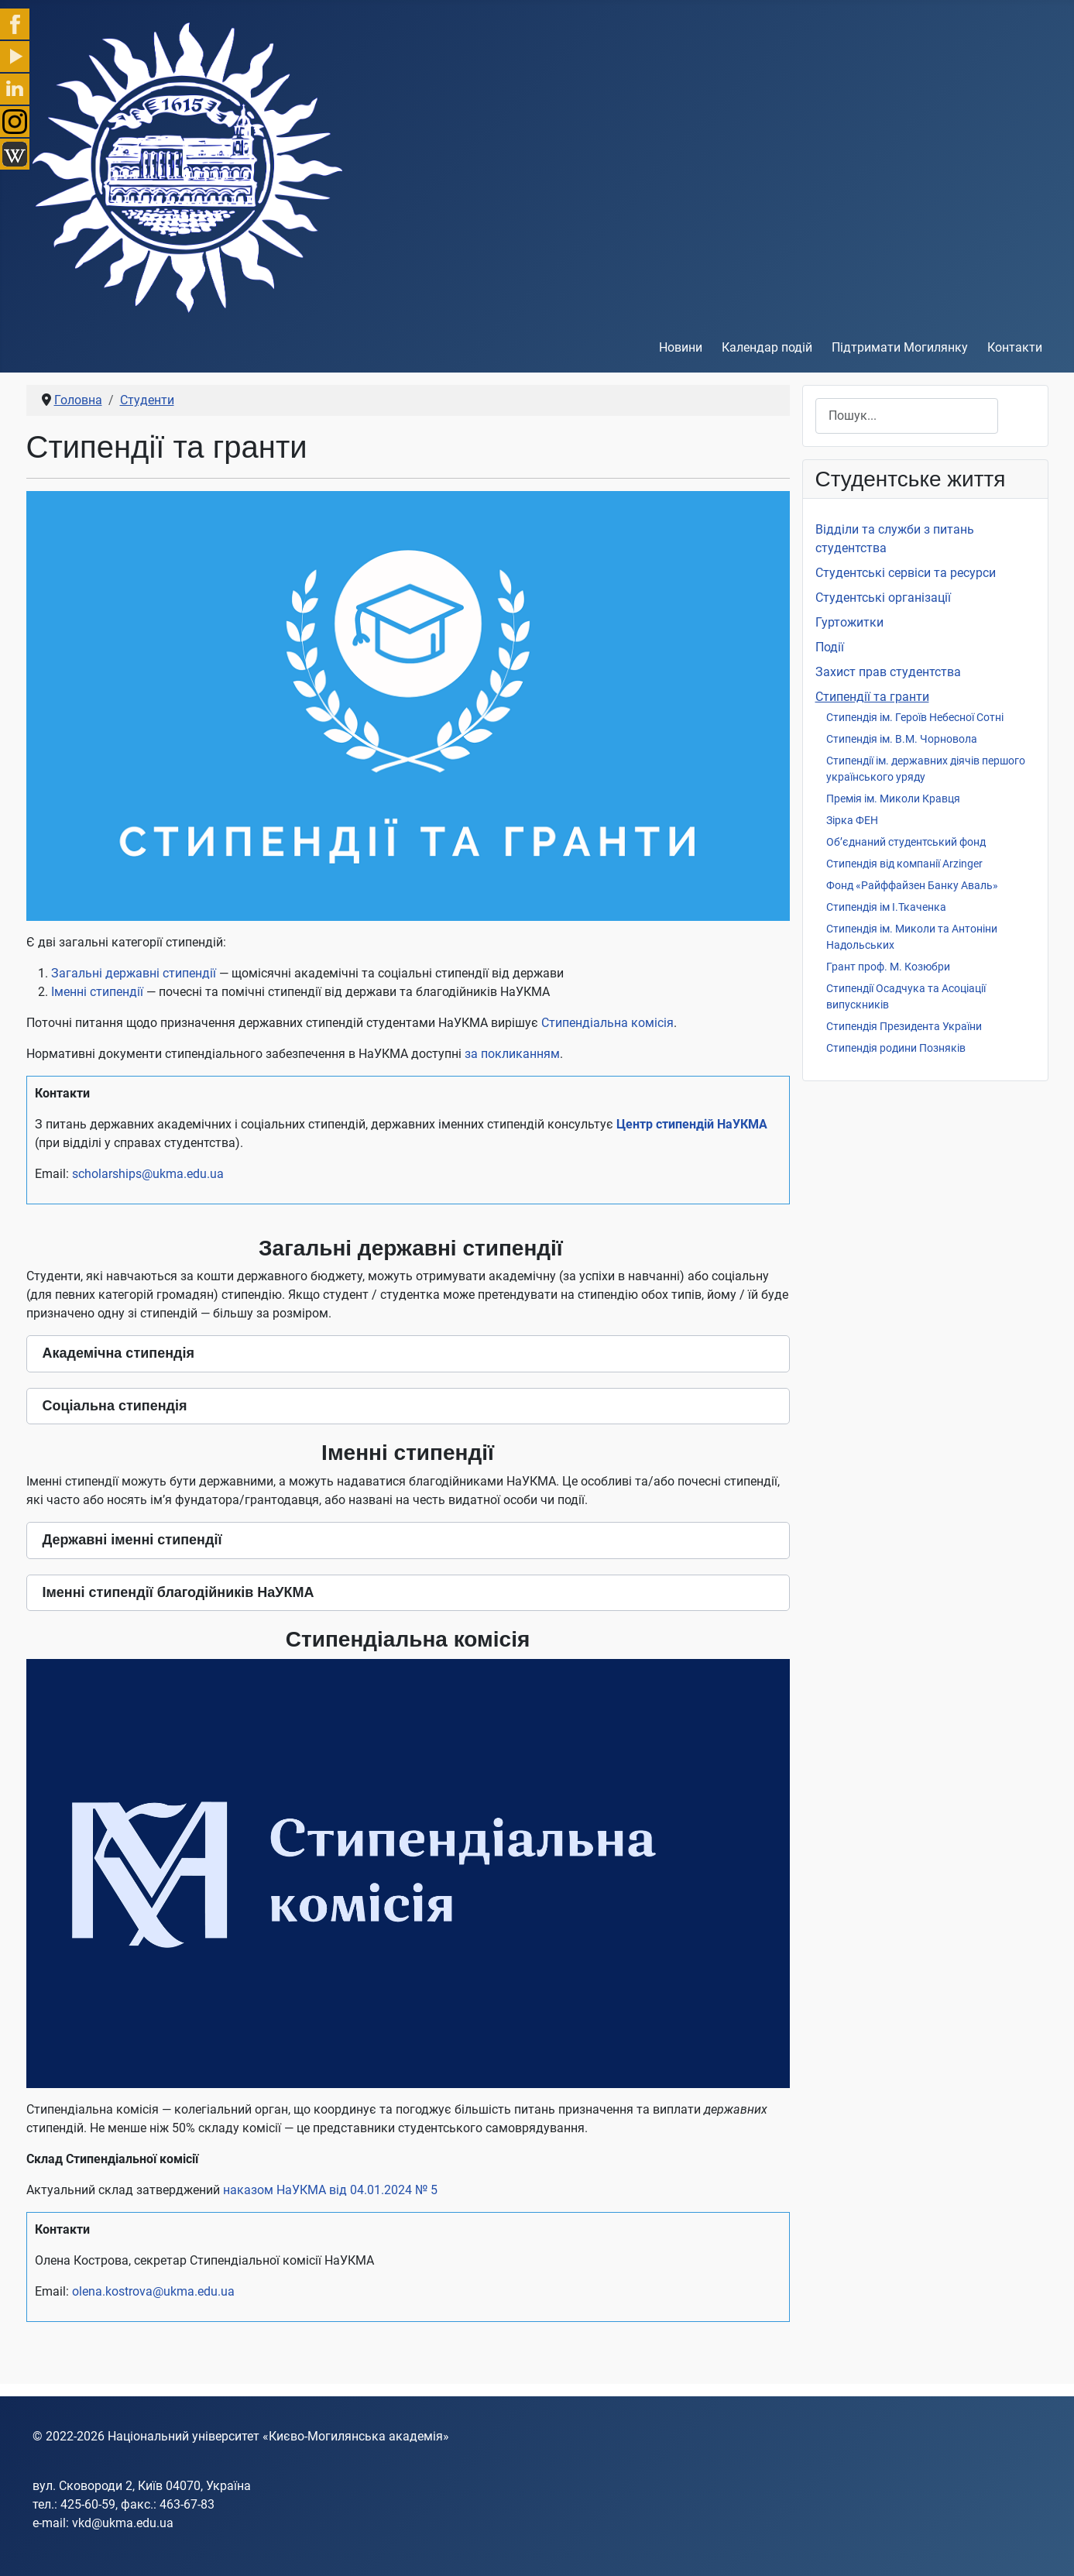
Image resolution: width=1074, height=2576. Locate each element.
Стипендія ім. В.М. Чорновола (901, 739)
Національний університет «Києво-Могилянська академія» (278, 2436)
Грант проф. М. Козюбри (888, 966)
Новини (680, 347)
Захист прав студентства (888, 672)
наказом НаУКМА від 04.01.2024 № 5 (330, 2190)
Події (829, 647)
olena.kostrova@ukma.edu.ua (153, 2291)
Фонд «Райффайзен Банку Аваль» (912, 885)
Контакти (1014, 347)
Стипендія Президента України (904, 1026)
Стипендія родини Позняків (896, 1048)
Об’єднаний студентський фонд (906, 842)
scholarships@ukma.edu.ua (149, 1173)
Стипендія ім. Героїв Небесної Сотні (915, 717)
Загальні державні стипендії (133, 973)
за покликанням (512, 1053)
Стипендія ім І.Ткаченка (886, 907)
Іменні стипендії (97, 991)
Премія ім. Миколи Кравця (893, 798)
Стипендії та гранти (872, 696)
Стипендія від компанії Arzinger (904, 863)
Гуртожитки (849, 622)
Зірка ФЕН (852, 820)
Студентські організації (883, 597)
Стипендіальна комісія (607, 1022)
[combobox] (906, 415)
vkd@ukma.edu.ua (122, 2523)
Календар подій (767, 347)
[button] (408, 1353)
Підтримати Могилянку (900, 347)
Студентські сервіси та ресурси (905, 572)
